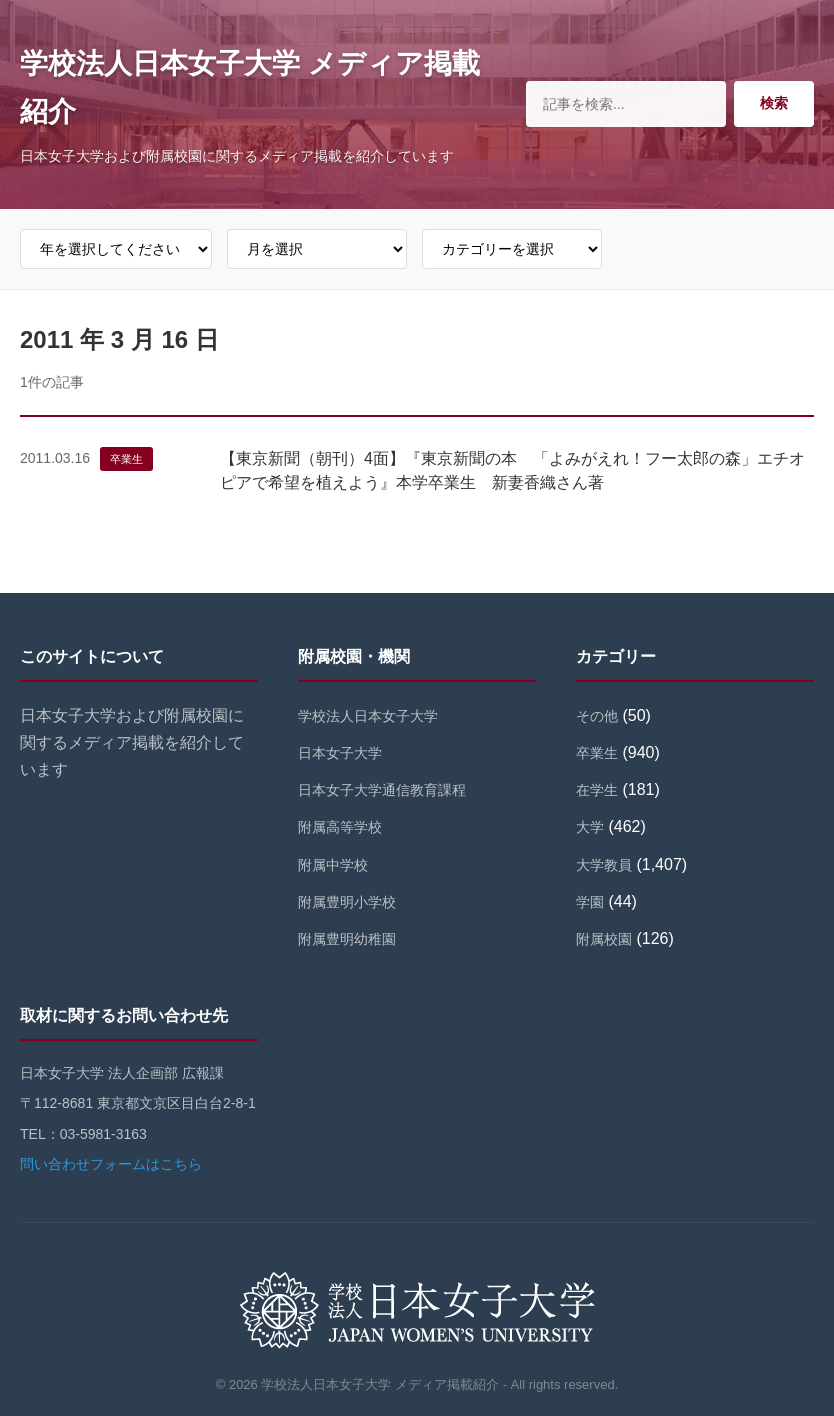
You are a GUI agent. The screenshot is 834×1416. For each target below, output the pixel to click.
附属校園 (604, 939)
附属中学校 (333, 865)
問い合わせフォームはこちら (111, 1164)
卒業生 (126, 459)
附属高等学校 (340, 827)
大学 (590, 827)
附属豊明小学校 (347, 902)
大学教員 (604, 865)
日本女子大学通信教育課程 (382, 790)
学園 (590, 902)
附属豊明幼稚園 (347, 939)
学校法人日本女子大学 (368, 716)
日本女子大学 (340, 753)
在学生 (597, 790)
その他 (597, 716)
